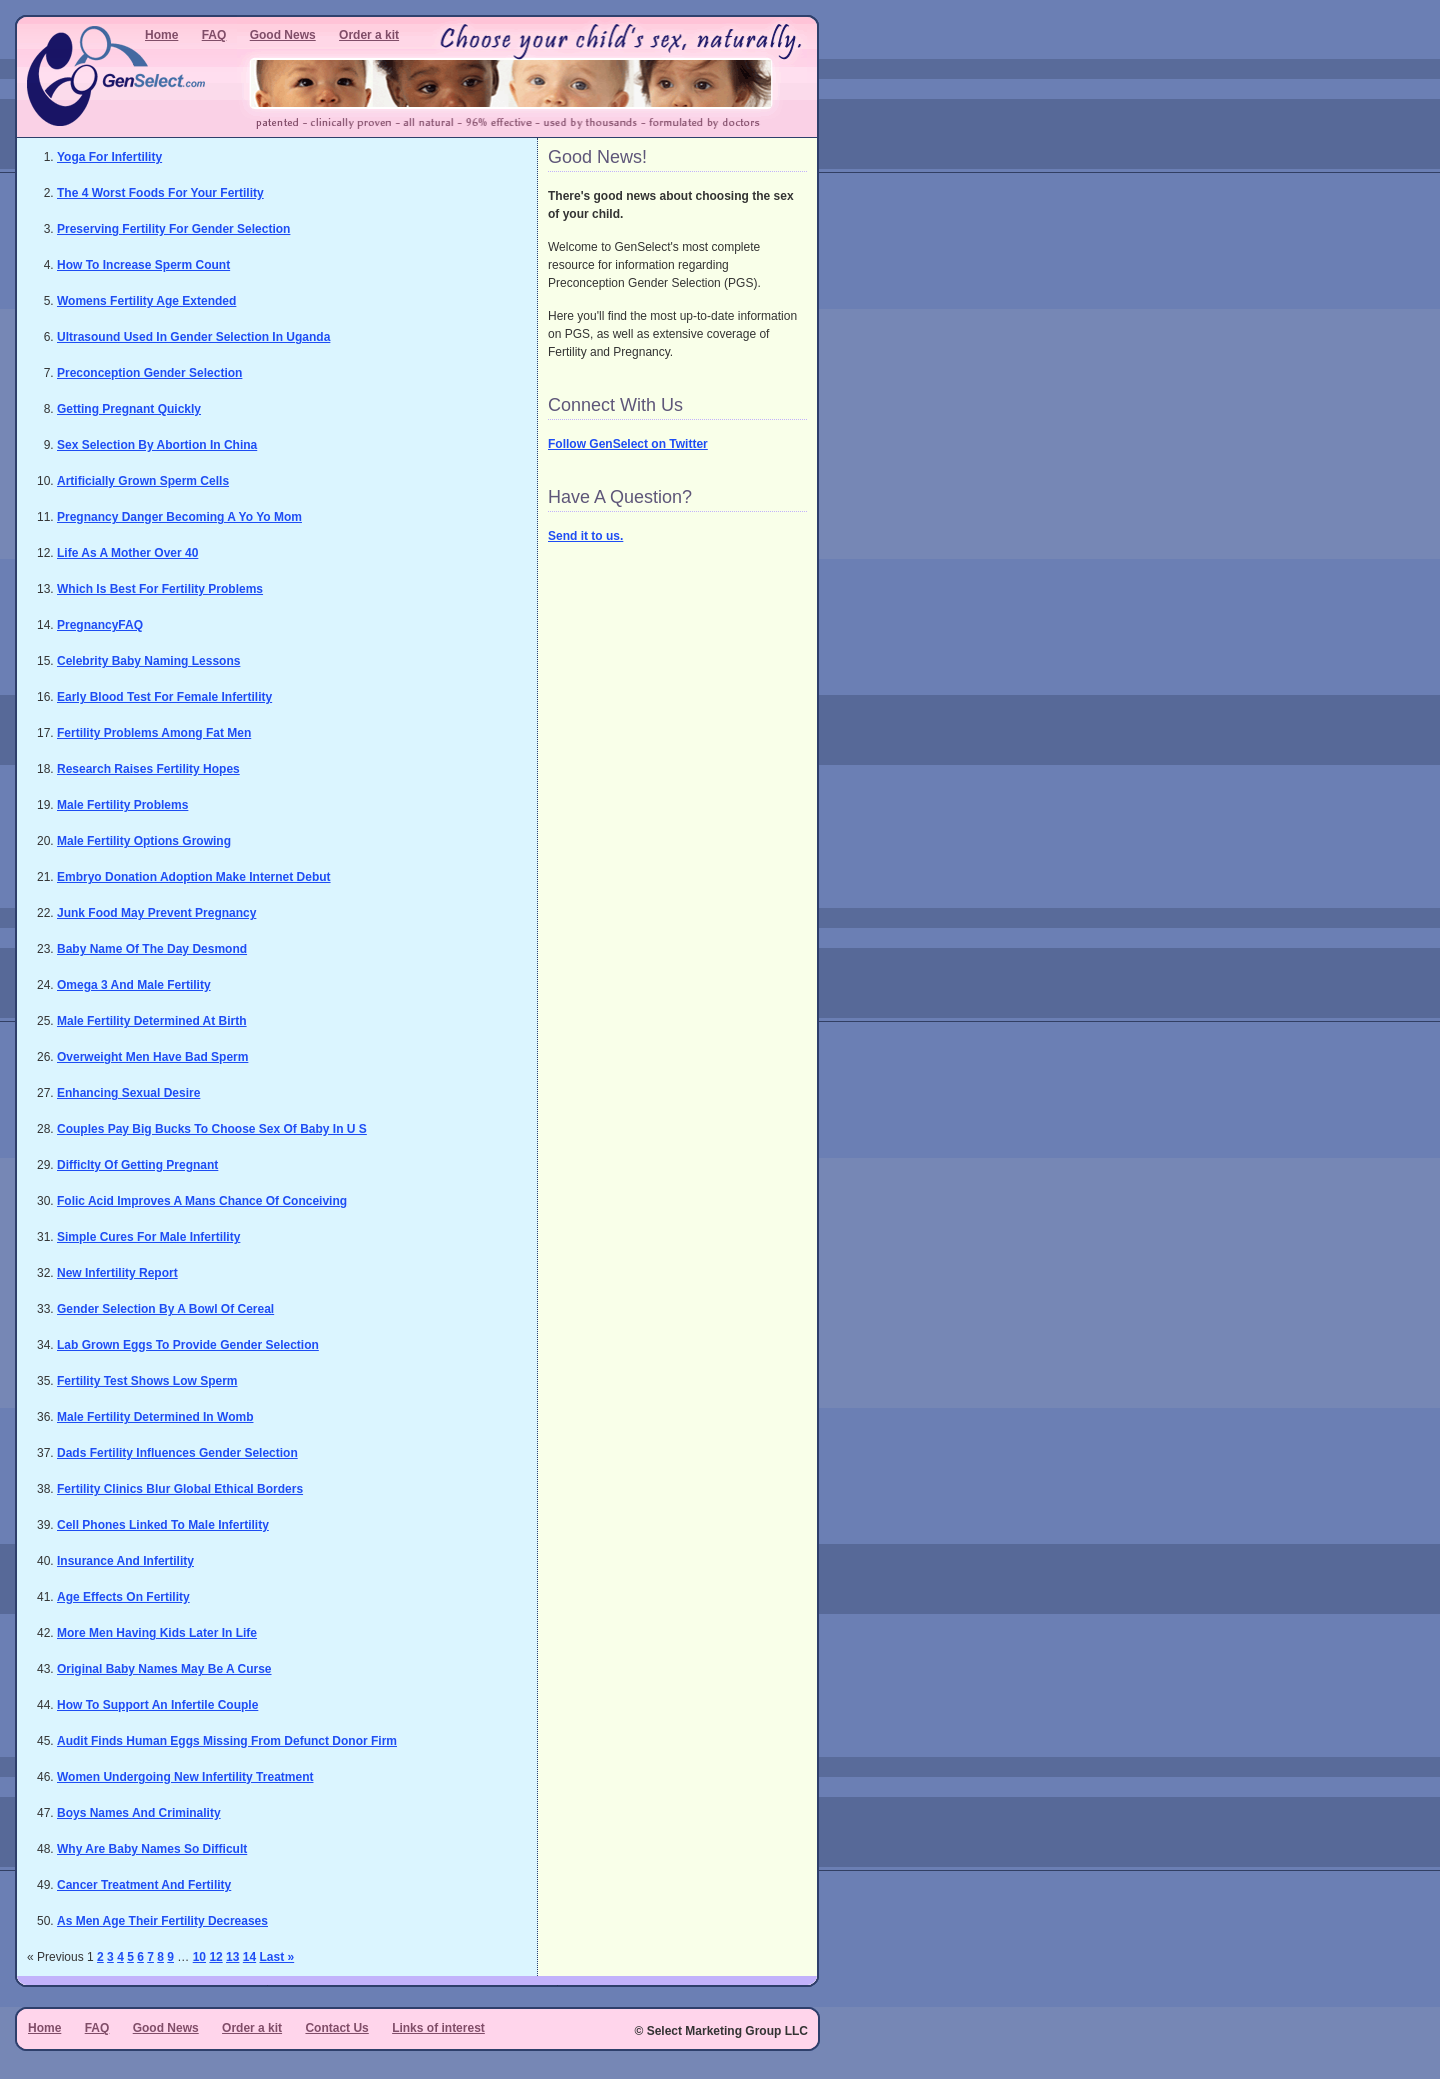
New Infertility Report (117, 1273)
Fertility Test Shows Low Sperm (147, 1381)
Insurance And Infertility (125, 1561)
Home (161, 35)
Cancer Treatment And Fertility (144, 1885)
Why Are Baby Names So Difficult (152, 1849)
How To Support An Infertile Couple (157, 1705)
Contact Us (336, 2028)
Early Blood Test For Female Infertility (164, 697)
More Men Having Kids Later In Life (157, 1633)
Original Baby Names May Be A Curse (164, 1669)
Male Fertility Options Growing (144, 841)
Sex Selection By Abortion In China (157, 445)
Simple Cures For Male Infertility (148, 1237)
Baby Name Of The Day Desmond (152, 949)
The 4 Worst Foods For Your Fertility (160, 193)
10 (199, 1957)
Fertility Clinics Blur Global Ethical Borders (180, 1489)
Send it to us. (585, 536)
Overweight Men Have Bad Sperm (152, 1057)
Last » (276, 1957)
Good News (283, 35)
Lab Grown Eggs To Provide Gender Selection (188, 1345)
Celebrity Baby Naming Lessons (148, 661)
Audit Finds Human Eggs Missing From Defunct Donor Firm (227, 1741)
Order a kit (369, 35)
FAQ (214, 35)
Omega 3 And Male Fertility (134, 985)
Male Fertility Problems (122, 805)
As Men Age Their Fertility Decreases (162, 1921)
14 (249, 1957)
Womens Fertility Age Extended (146, 301)
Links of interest (438, 2028)
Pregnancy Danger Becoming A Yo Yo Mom (179, 517)
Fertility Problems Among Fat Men (154, 733)
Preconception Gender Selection (149, 373)
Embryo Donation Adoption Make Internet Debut (194, 877)
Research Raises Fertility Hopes (148, 769)
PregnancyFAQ (100, 625)
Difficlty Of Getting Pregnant (137, 1165)
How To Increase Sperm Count (143, 265)
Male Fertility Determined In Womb (155, 1417)
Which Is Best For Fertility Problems (160, 589)
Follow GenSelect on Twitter (628, 444)
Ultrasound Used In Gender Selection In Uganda (193, 337)
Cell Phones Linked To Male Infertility (163, 1525)
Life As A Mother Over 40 (127, 553)
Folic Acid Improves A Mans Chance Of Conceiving (202, 1201)
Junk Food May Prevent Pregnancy (156, 913)
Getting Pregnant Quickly (129, 409)
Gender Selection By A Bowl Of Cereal (165, 1309)
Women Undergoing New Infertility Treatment (185, 1777)
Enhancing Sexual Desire (128, 1093)
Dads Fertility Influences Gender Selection (177, 1453)
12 (215, 1957)
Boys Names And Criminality (139, 1813)
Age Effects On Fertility (123, 1597)
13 (232, 1957)
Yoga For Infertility (109, 157)
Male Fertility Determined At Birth (152, 1021)
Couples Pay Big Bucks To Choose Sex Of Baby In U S (212, 1129)
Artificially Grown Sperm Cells (143, 481)
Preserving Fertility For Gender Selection (173, 229)
